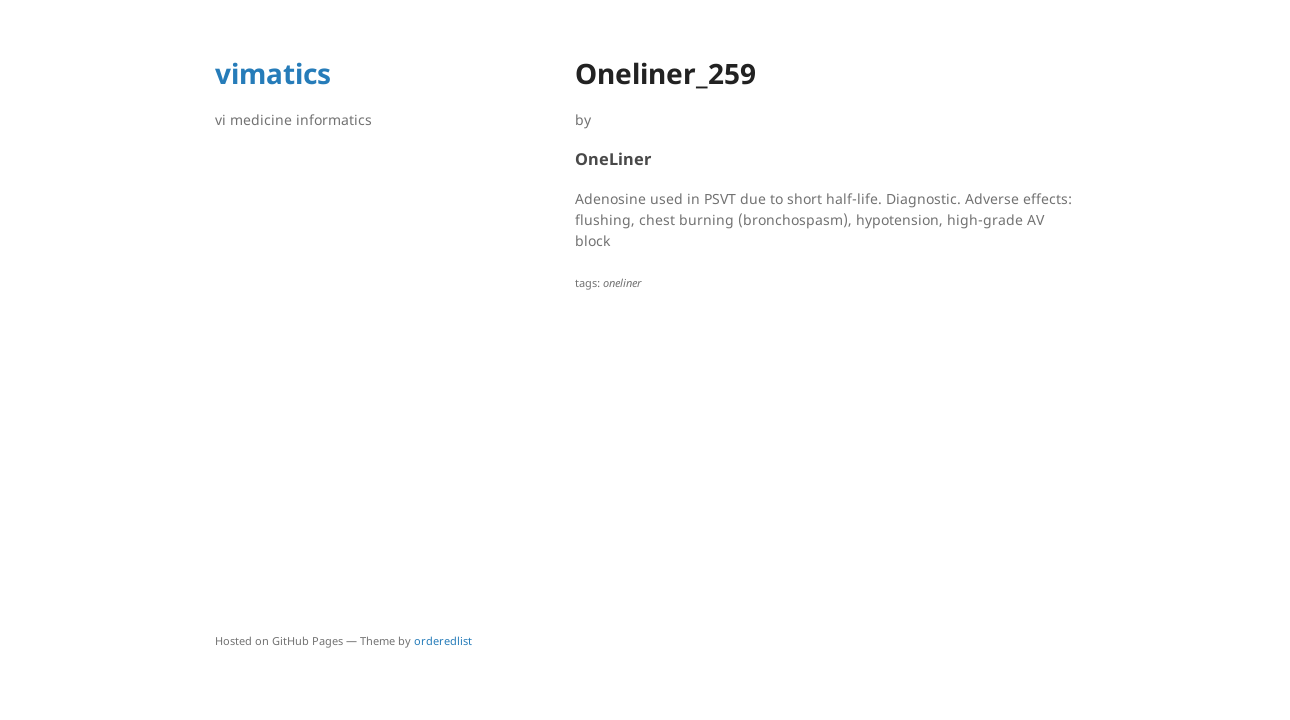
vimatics (273, 73)
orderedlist (443, 640)
